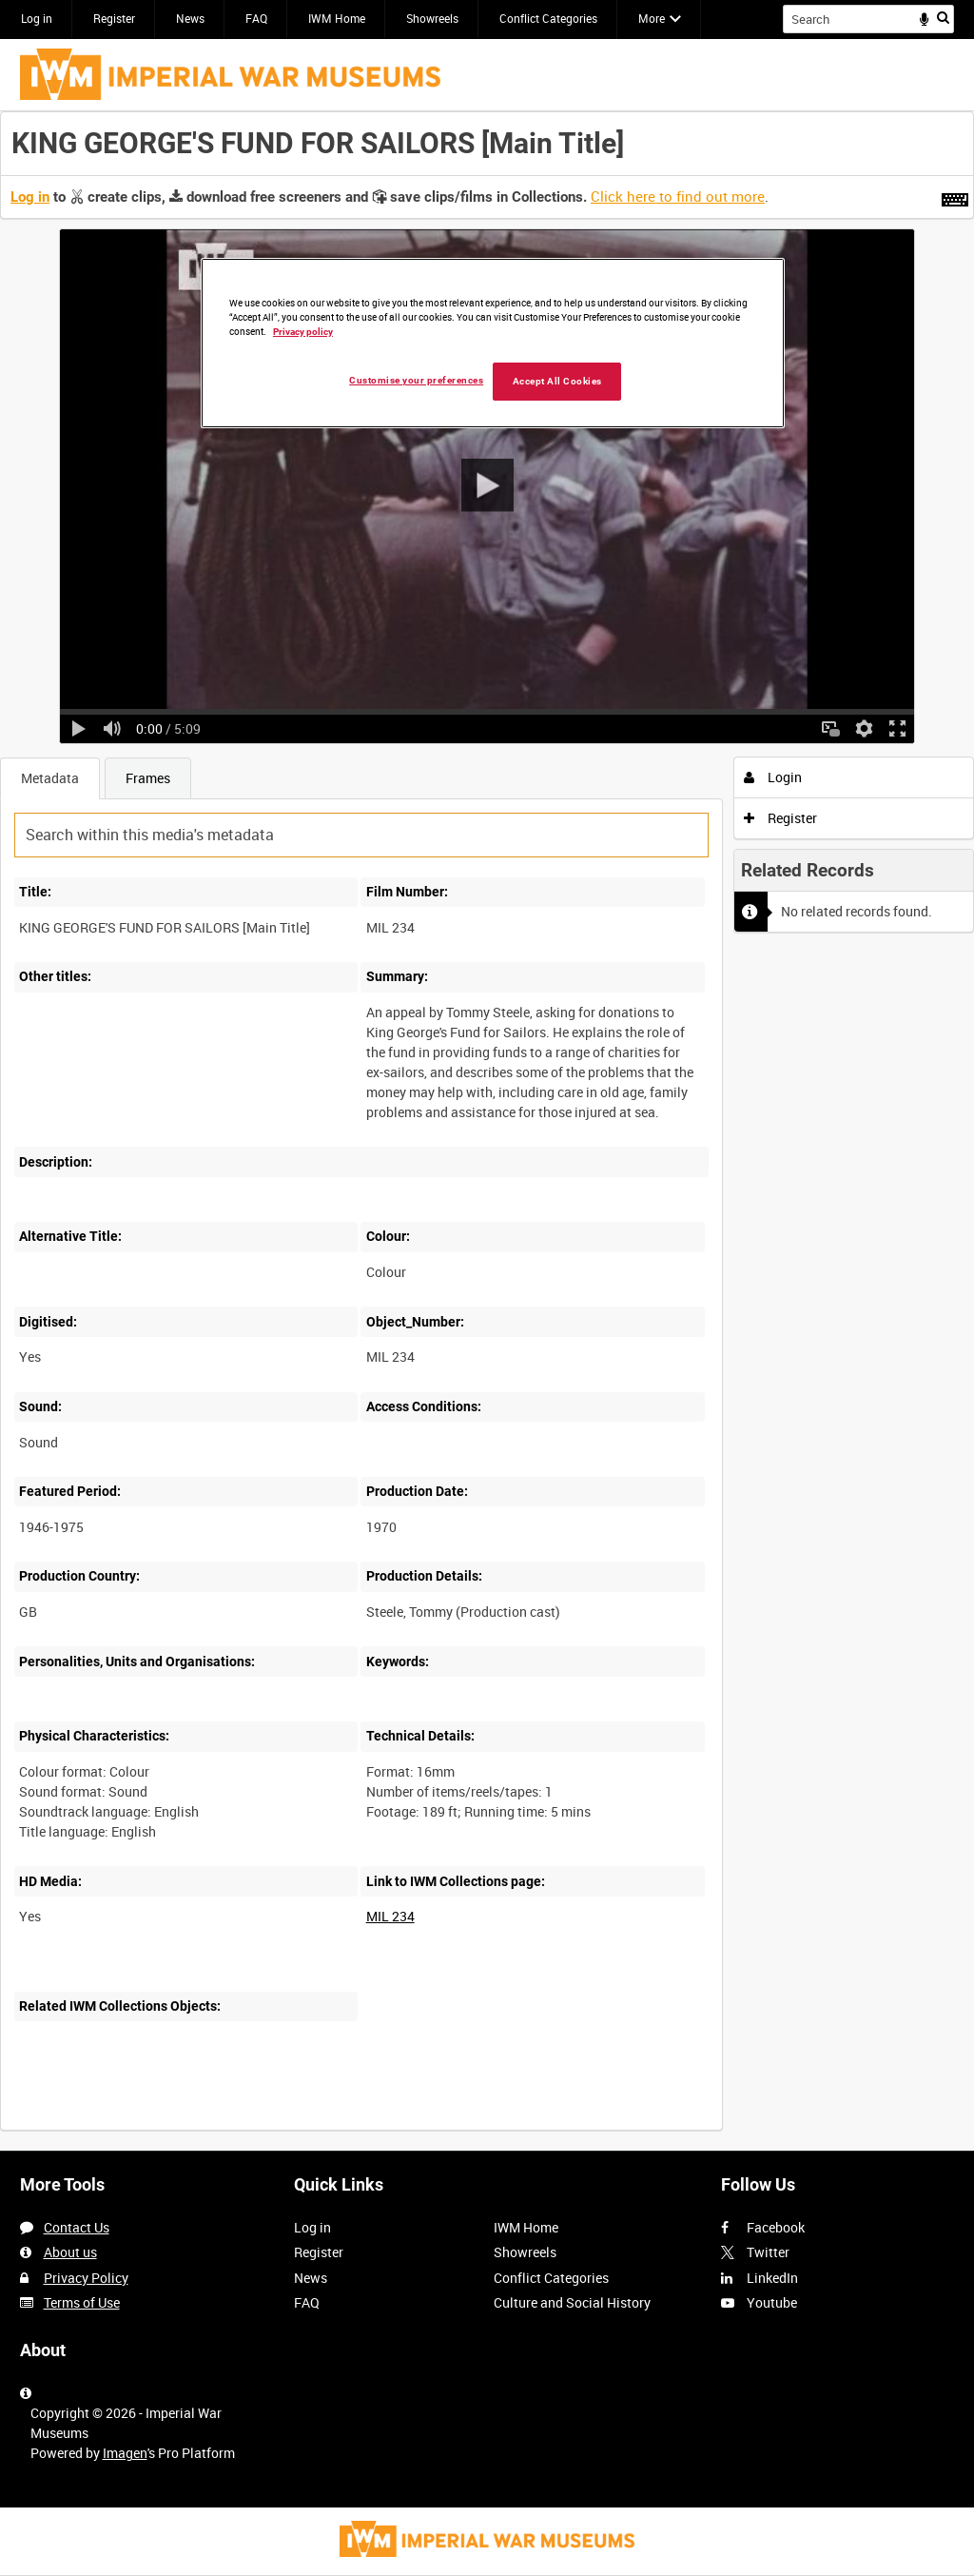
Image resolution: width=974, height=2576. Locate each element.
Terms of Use (82, 2302)
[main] (487, 1131)
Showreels (432, 18)
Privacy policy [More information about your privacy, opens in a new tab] (303, 331)
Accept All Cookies (557, 381)
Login (773, 777)
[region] (493, 343)
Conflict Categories (548, 18)
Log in (36, 18)
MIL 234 (390, 1916)
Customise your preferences (416, 380)
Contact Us (76, 2227)
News (190, 18)
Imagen (125, 2453)
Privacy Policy (86, 2278)
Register (114, 18)
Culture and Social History (572, 2302)
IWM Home (336, 18)
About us (70, 2252)
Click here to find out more (678, 196)
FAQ (256, 18)
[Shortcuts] (955, 196)
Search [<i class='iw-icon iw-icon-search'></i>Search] (943, 17)
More (651, 18)
